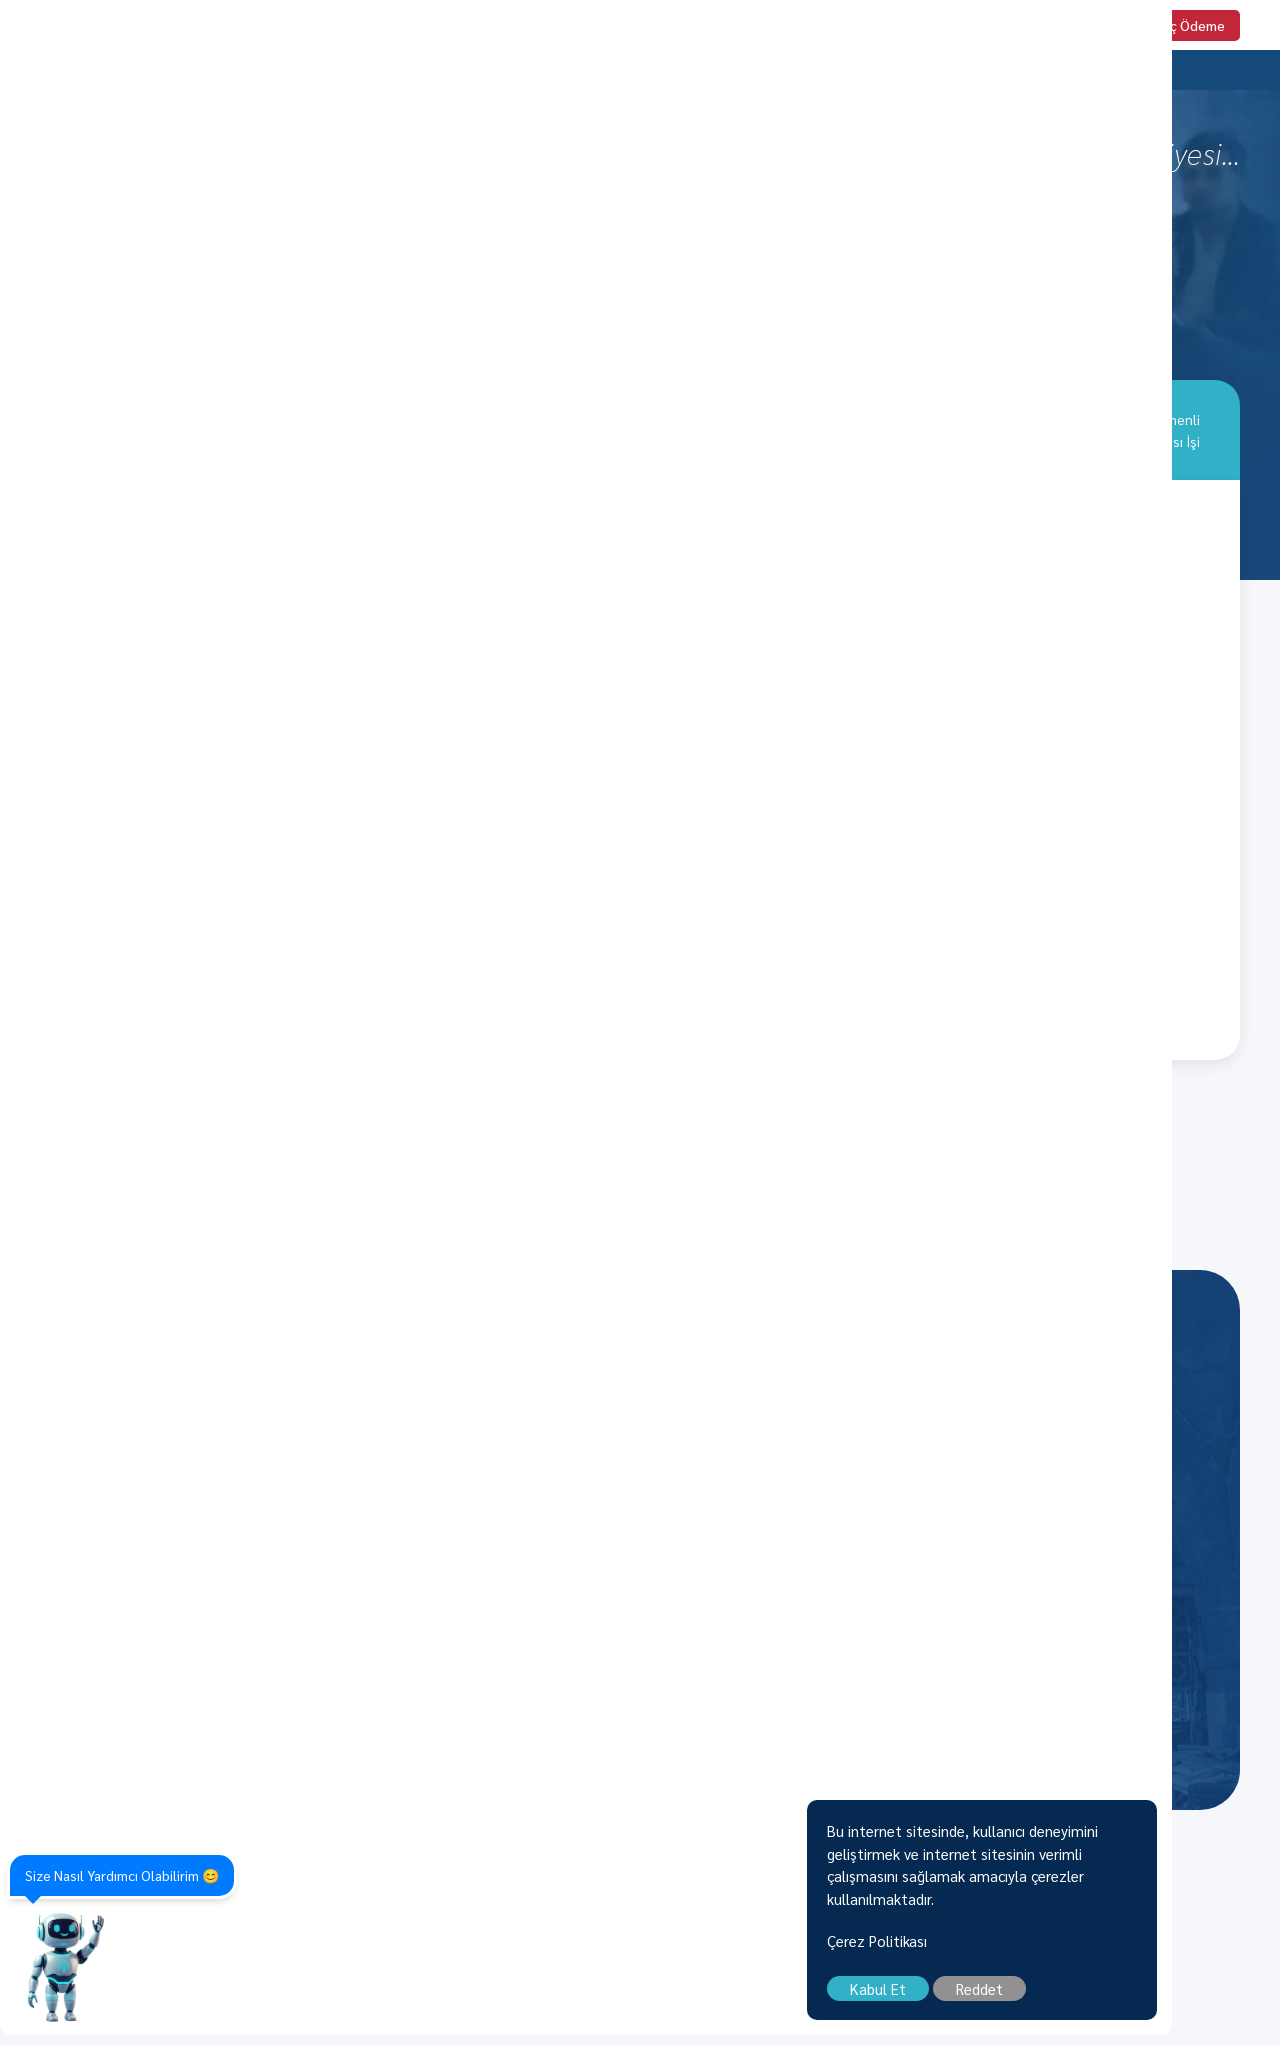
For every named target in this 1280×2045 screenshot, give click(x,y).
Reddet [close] (1087, 1998)
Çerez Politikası (985, 1950)
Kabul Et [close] (986, 1998)
